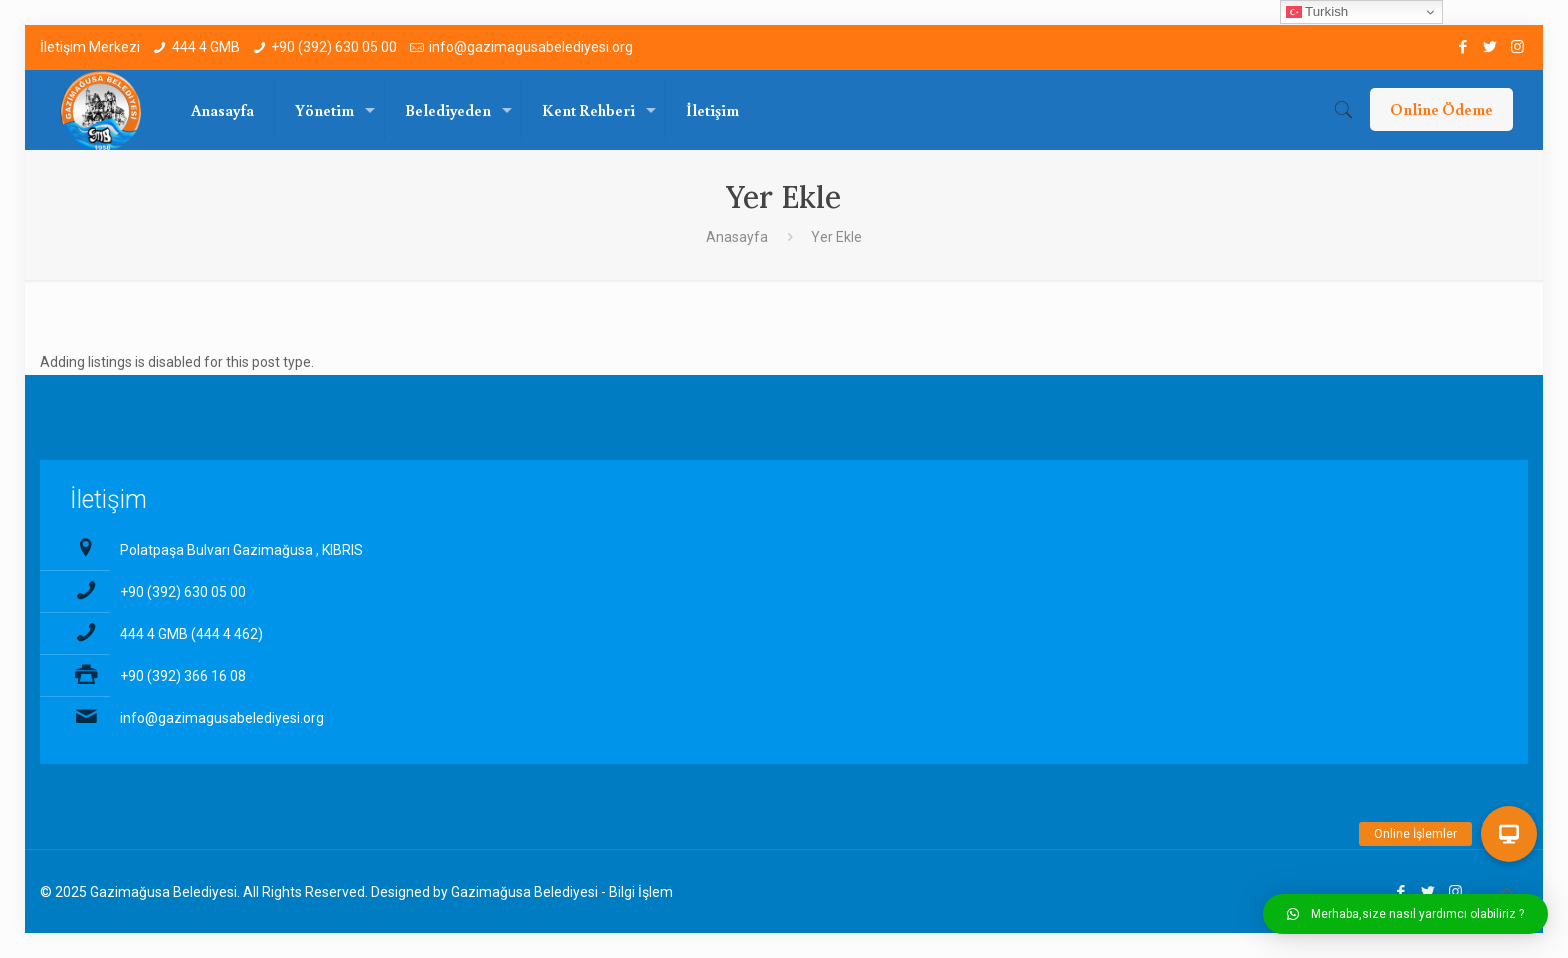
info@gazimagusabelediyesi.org (531, 47)
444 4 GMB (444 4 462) (191, 634)
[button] (1405, 914)
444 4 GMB (206, 47)
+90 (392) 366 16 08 (183, 676)
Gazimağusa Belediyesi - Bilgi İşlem (562, 892)
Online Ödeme (1441, 109)
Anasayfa (737, 237)
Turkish (1317, 12)
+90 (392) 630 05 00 (334, 47)
